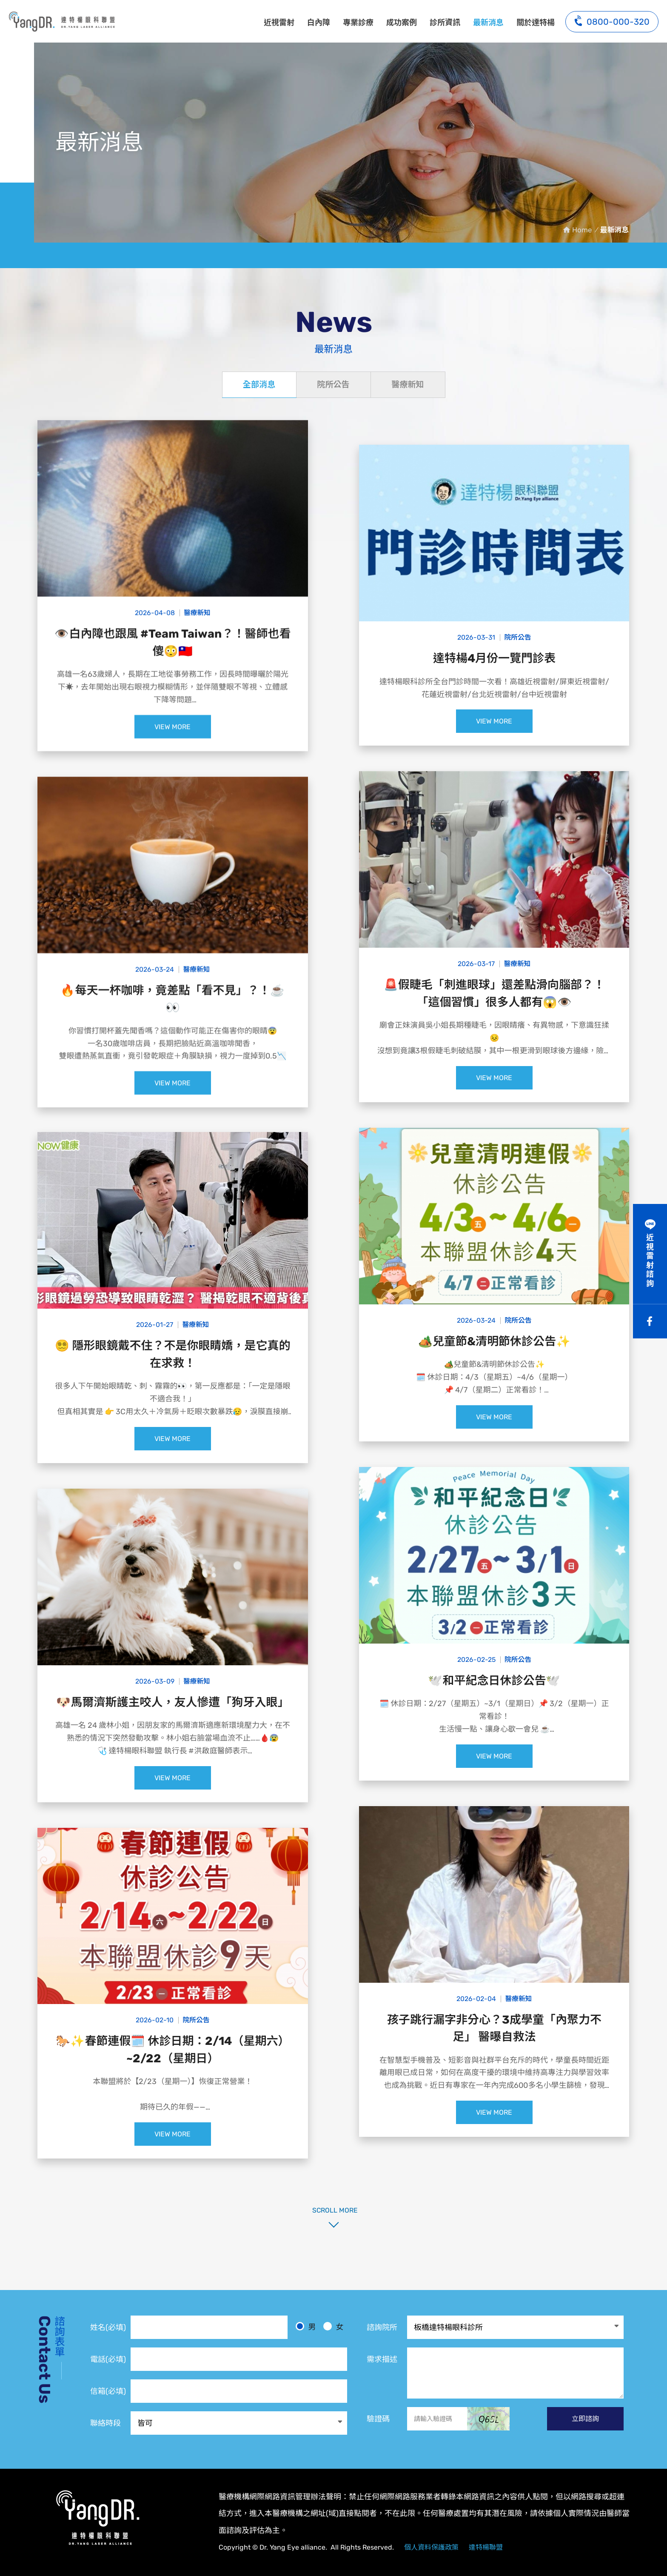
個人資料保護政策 (431, 2547)
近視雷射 (279, 22)
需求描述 (382, 2359)
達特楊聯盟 (486, 2547)
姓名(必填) (108, 2327)
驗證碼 (378, 2419)
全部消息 (259, 384)
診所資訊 (445, 22)
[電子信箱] (239, 2391)
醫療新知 (407, 384)
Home (582, 230)
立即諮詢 (585, 2419)
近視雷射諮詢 (650, 1260)
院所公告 (333, 384)
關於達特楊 (535, 22)
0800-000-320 (612, 21)
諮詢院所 (382, 2327)
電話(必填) (108, 2359)
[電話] (239, 2359)
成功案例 (401, 22)
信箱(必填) (108, 2391)
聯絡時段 (105, 2423)
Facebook (650, 1321)
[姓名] (209, 2327)
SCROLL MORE (333, 2210)
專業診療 (358, 22)
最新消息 (62, 21)
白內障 (318, 22)
